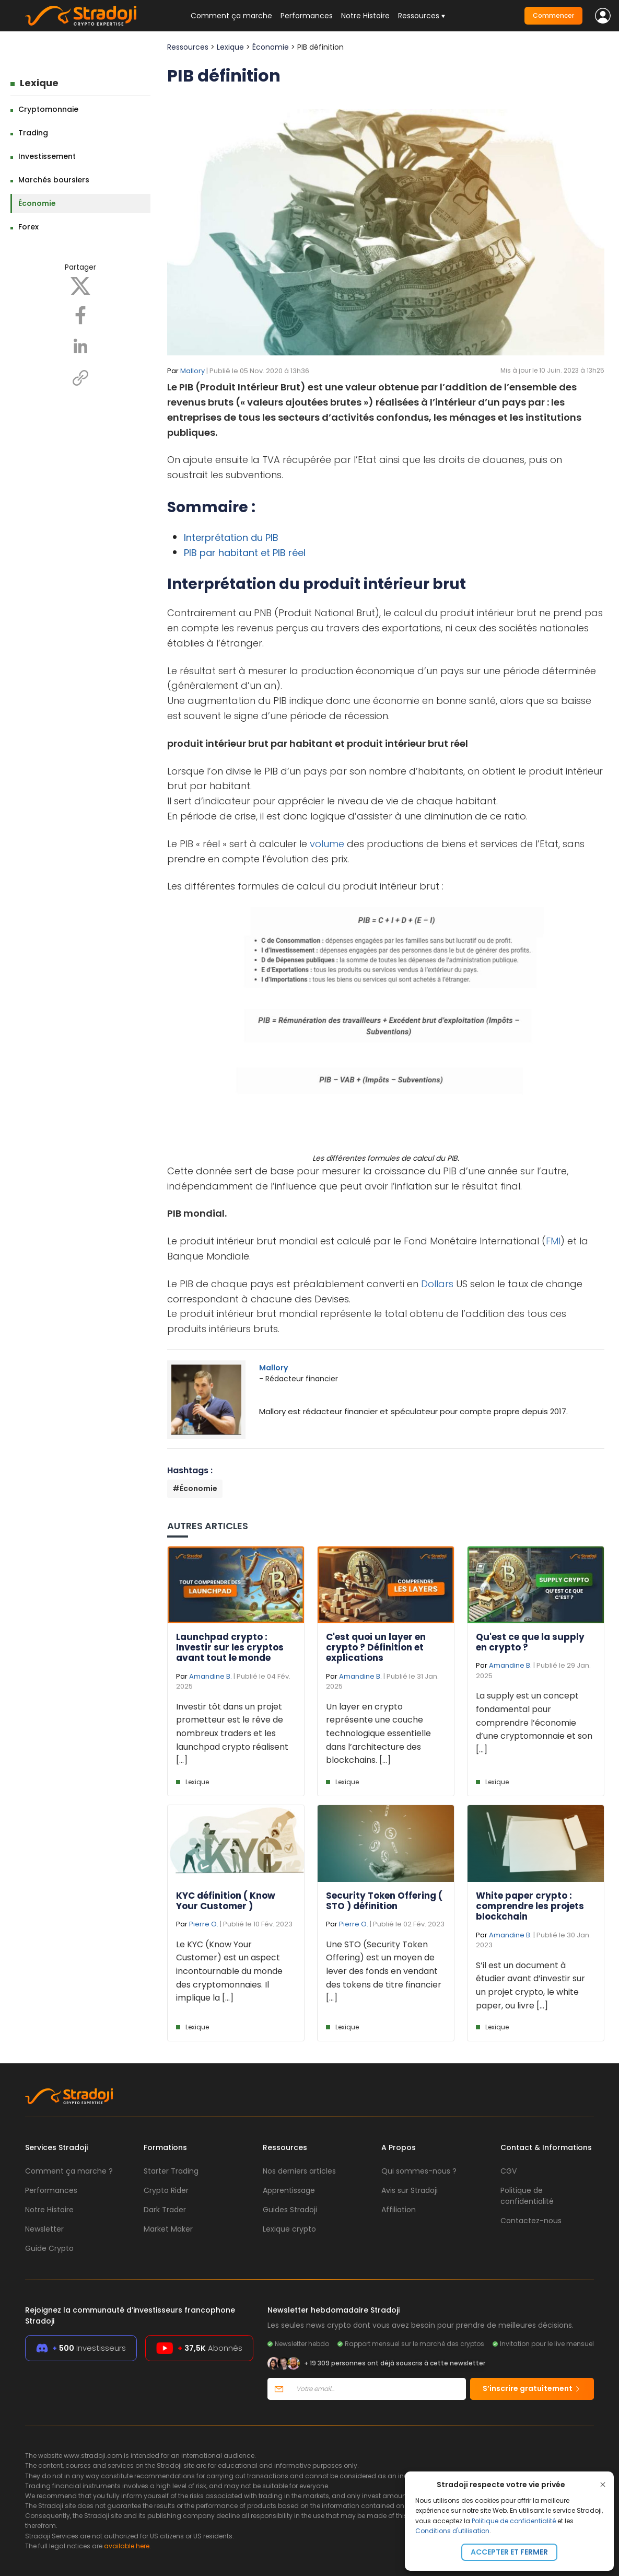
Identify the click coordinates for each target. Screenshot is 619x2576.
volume (327, 843)
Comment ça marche (231, 15)
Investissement (47, 156)
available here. (127, 2546)
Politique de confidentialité (514, 2520)
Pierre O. (203, 1924)
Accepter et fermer (509, 2552)
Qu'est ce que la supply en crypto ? (530, 1642)
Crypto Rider (166, 2190)
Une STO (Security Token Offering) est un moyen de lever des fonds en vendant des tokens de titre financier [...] (383, 1971)
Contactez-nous (531, 2220)
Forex (28, 227)
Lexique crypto (289, 2229)
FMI (553, 1240)
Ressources (187, 47)
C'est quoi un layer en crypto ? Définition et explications (376, 1648)
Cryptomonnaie (48, 109)
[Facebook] (80, 314)
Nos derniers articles (299, 2171)
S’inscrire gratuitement (532, 2388)
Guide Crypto (49, 2248)
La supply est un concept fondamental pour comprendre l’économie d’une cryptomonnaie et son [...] (534, 1722)
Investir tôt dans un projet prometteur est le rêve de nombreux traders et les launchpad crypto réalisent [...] (232, 1733)
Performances (307, 15)
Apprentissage (289, 2190)
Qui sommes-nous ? (419, 2171)
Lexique (39, 82)
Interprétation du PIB (231, 537)
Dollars (437, 1283)
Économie (37, 203)
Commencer (553, 15)
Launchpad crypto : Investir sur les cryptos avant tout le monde (230, 1648)
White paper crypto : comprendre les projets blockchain (530, 1906)
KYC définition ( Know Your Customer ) (225, 1900)
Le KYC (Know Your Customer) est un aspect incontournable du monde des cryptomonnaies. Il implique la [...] (229, 1971)
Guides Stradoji (290, 2209)
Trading (33, 133)
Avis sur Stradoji (409, 2190)
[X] (80, 285)
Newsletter (44, 2229)
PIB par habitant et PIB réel (245, 552)
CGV (508, 2171)
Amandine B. (210, 1676)
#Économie (194, 1488)
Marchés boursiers (53, 180)
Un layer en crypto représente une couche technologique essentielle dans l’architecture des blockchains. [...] (378, 1733)
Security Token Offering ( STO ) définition (384, 1900)
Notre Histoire (365, 15)
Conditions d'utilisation (452, 2530)
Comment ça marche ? (69, 2171)
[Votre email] (378, 2389)
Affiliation (398, 2209)
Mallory (192, 371)
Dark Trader (165, 2209)
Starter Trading (171, 2171)
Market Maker (168, 2229)
